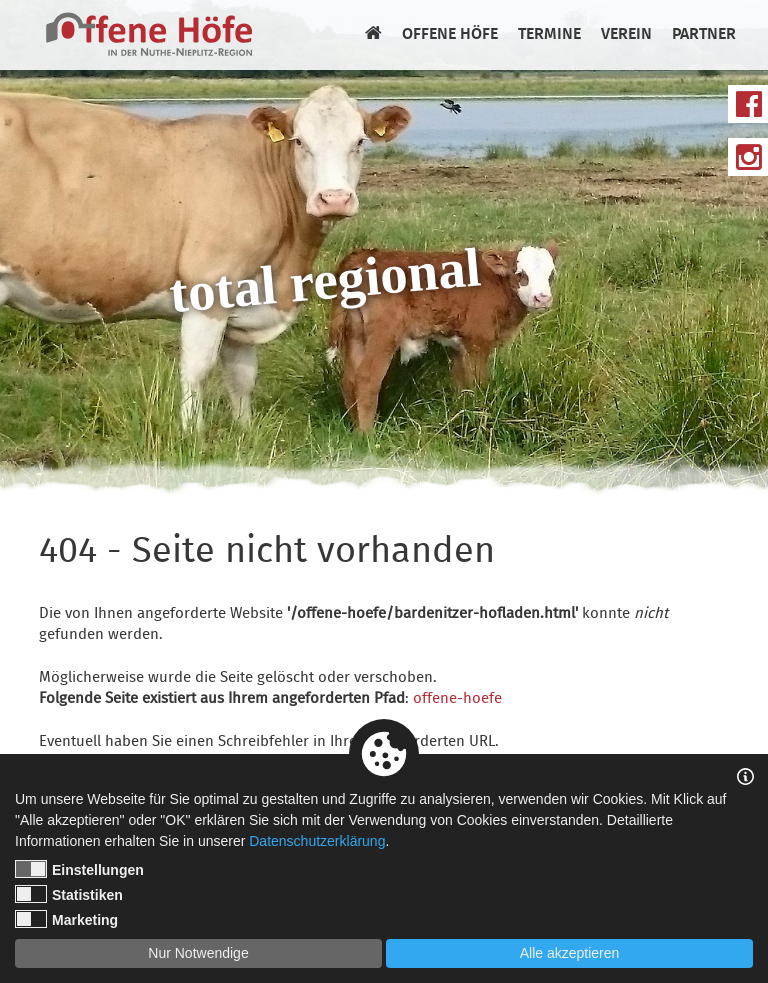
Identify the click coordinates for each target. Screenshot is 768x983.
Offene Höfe (450, 35)
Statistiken (69, 894)
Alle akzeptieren (570, 953)
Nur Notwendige (198, 953)
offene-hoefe (457, 699)
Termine (549, 35)
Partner (704, 35)
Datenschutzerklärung (317, 841)
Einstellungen (79, 869)
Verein (626, 35)
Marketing (66, 919)
